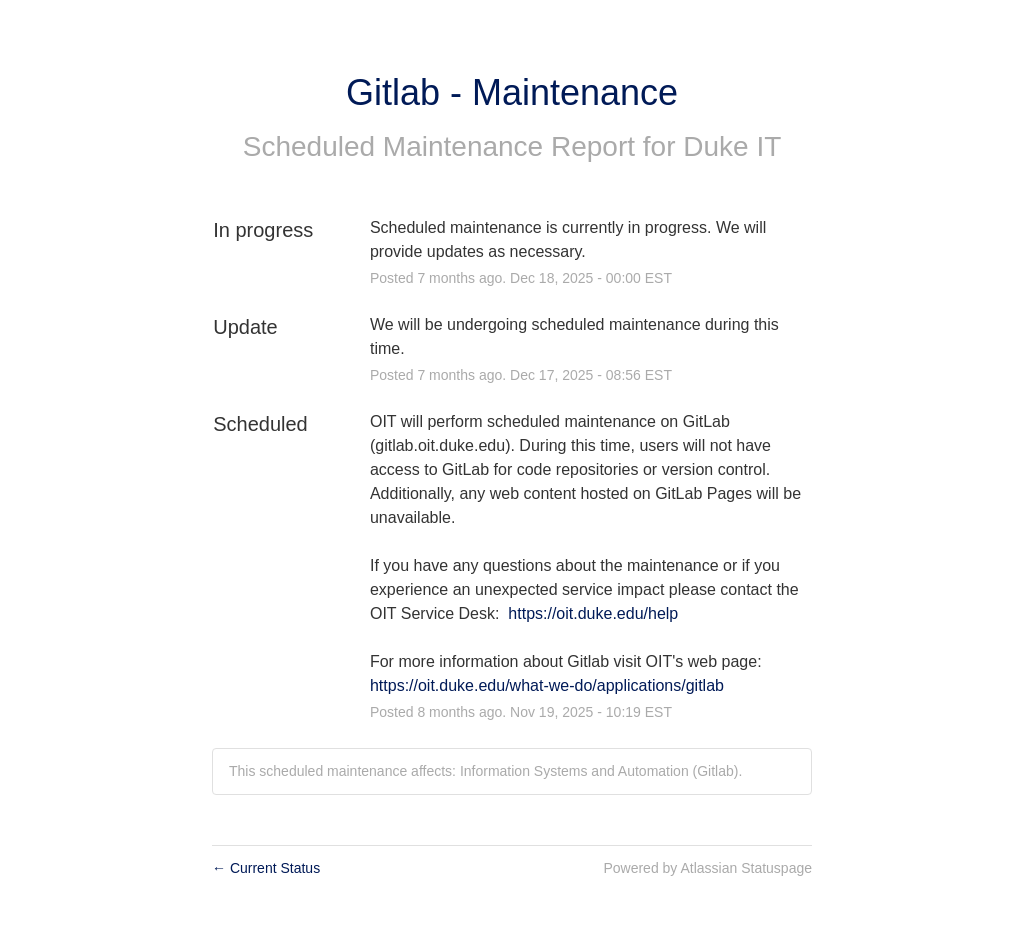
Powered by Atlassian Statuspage (707, 868)
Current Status (266, 868)
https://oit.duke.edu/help (593, 613)
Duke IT (732, 146)
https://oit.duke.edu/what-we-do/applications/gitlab (547, 685)
